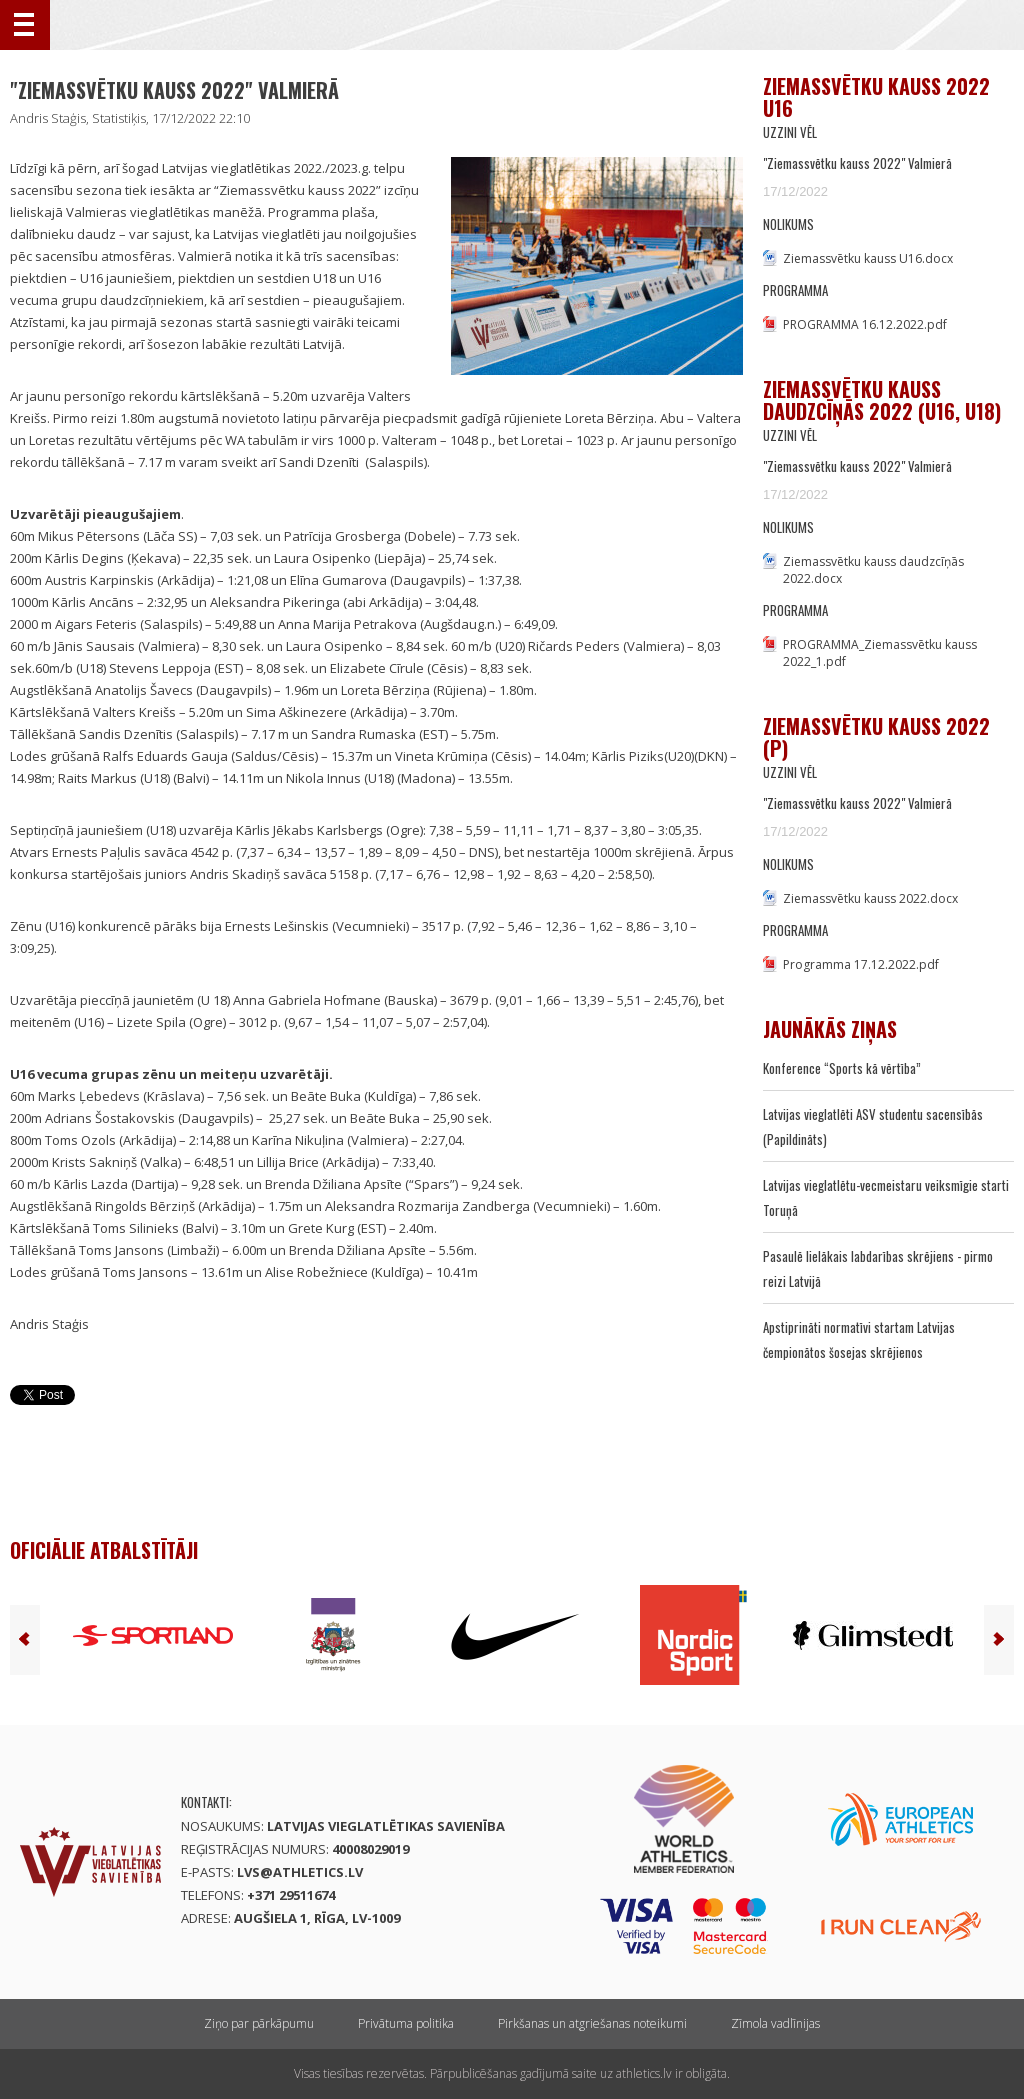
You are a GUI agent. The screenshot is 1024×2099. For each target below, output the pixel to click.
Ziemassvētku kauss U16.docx (868, 258)
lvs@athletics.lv (300, 1872)
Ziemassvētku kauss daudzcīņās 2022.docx (873, 570)
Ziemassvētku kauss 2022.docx (870, 898)
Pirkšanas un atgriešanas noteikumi (592, 2023)
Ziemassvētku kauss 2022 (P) (876, 737)
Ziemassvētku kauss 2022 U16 (876, 97)
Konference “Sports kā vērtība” (842, 1068)
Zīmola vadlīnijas (775, 2023)
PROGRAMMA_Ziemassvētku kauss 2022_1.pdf (880, 653)
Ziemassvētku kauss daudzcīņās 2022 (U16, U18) (882, 400)
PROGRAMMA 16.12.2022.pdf (865, 324)
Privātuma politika (406, 2023)
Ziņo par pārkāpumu (259, 2023)
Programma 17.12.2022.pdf (861, 964)
